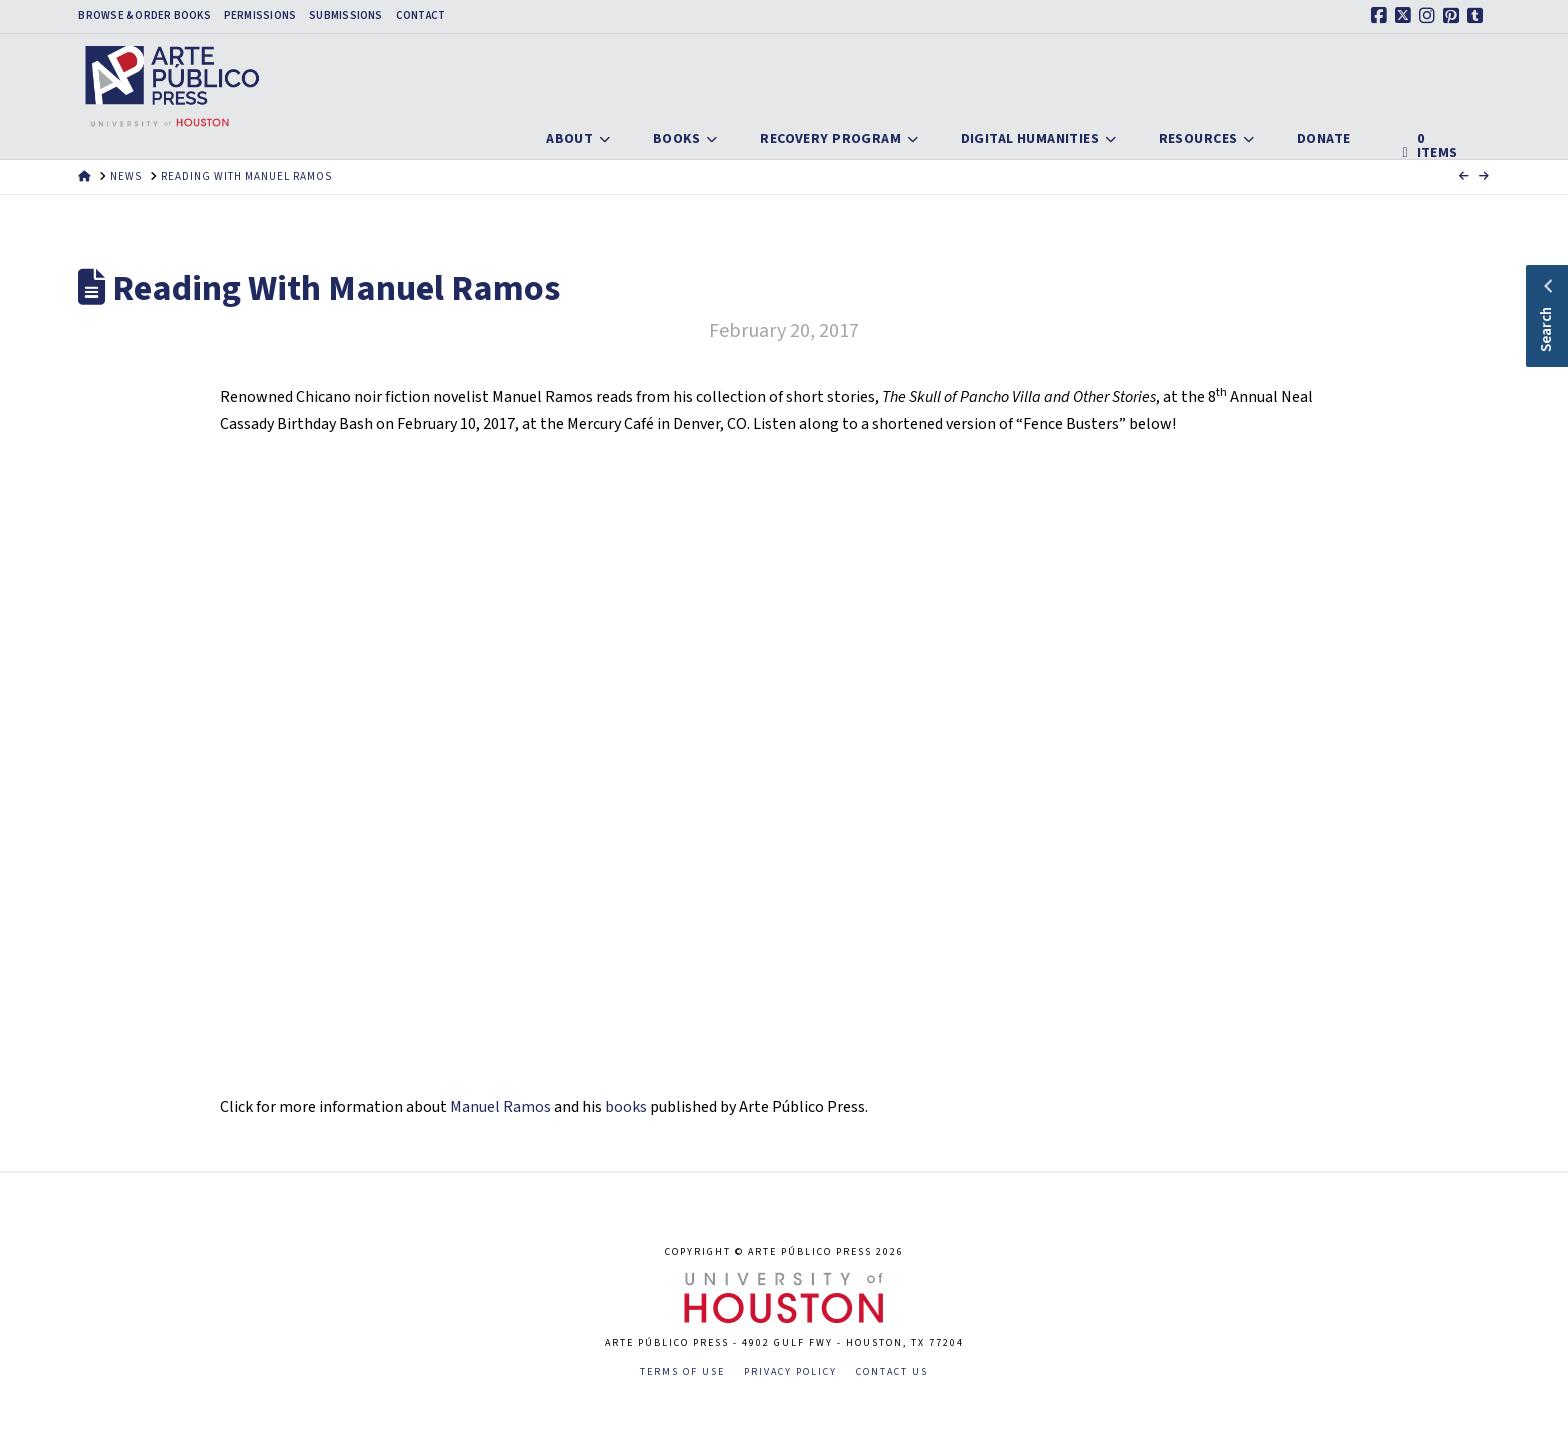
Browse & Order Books (144, 16)
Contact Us (892, 1372)
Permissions (260, 16)
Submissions (345, 16)
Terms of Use (682, 1372)
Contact (421, 16)
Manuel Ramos (500, 1107)
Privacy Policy (790, 1372)
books (626, 1107)
